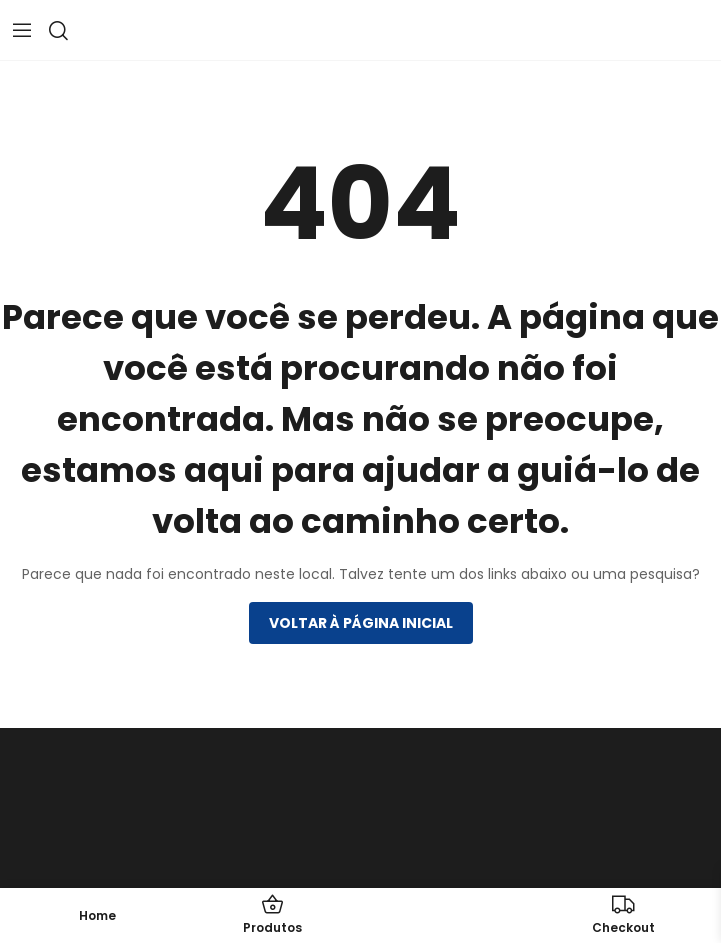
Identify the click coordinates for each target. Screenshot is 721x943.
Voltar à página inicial (361, 623)
